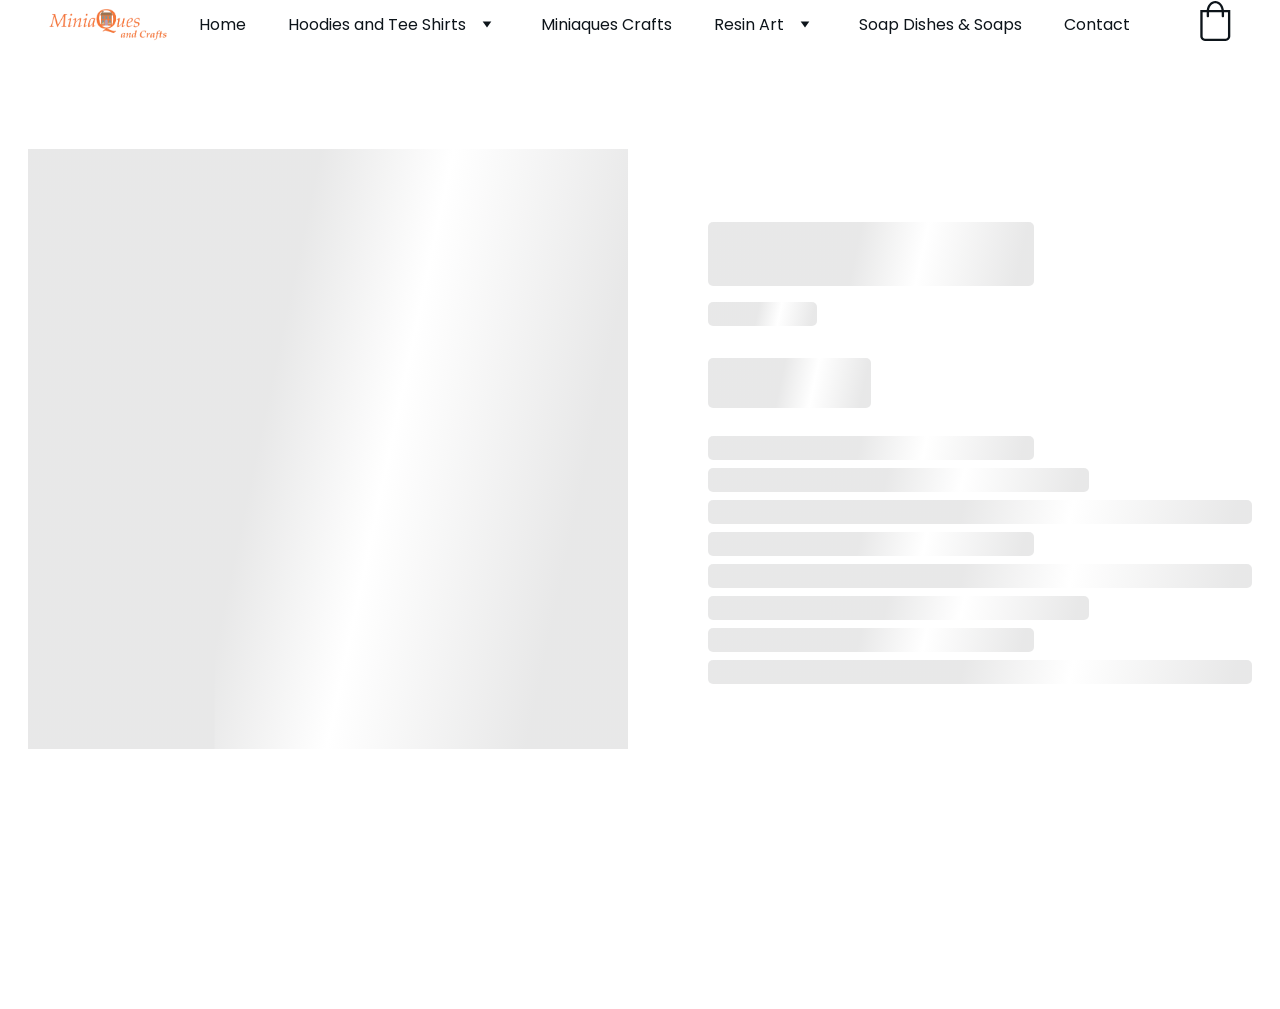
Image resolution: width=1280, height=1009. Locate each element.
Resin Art (749, 24)
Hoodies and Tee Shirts (377, 24)
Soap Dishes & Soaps (940, 24)
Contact (1097, 24)
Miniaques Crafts (606, 24)
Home (222, 24)
